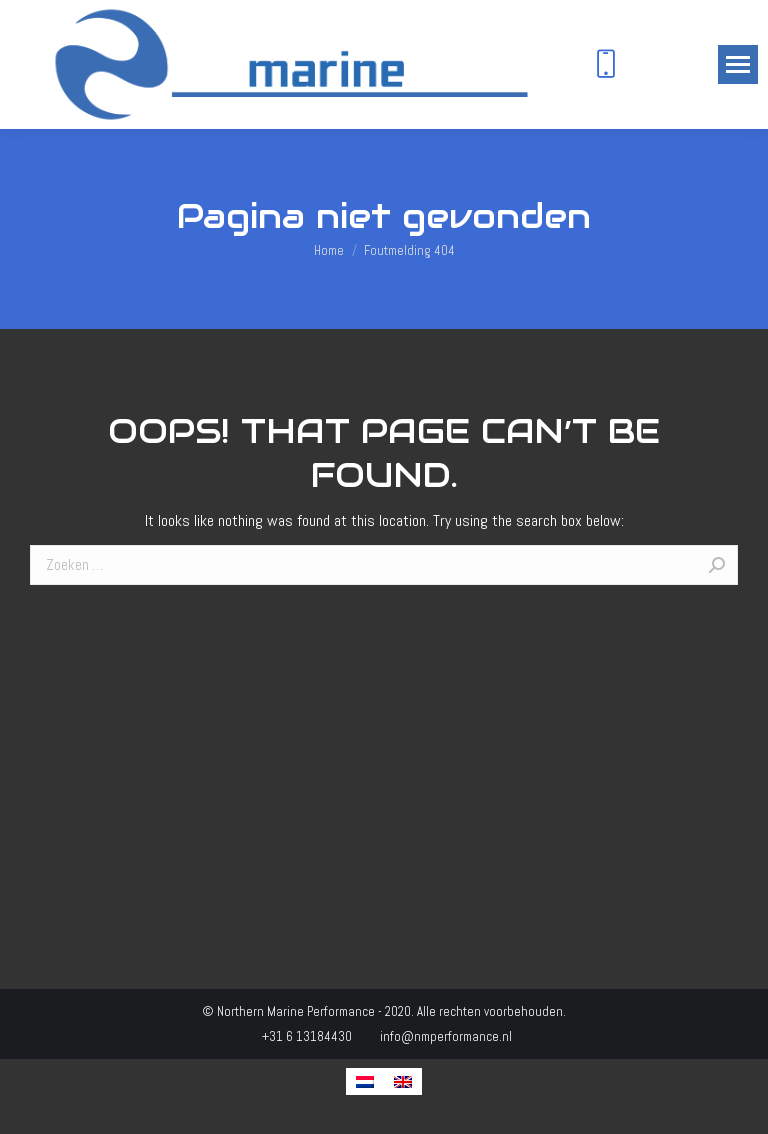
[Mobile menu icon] (738, 64)
